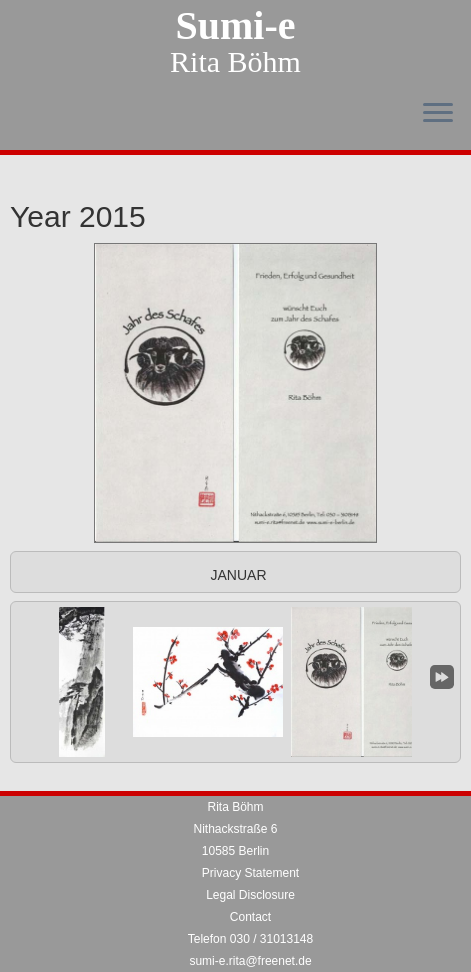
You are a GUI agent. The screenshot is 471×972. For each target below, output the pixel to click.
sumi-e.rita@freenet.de (250, 961)
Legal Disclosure (250, 895)
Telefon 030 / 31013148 (250, 939)
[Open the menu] (438, 114)
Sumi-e (236, 26)
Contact (250, 917)
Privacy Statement (250, 873)
